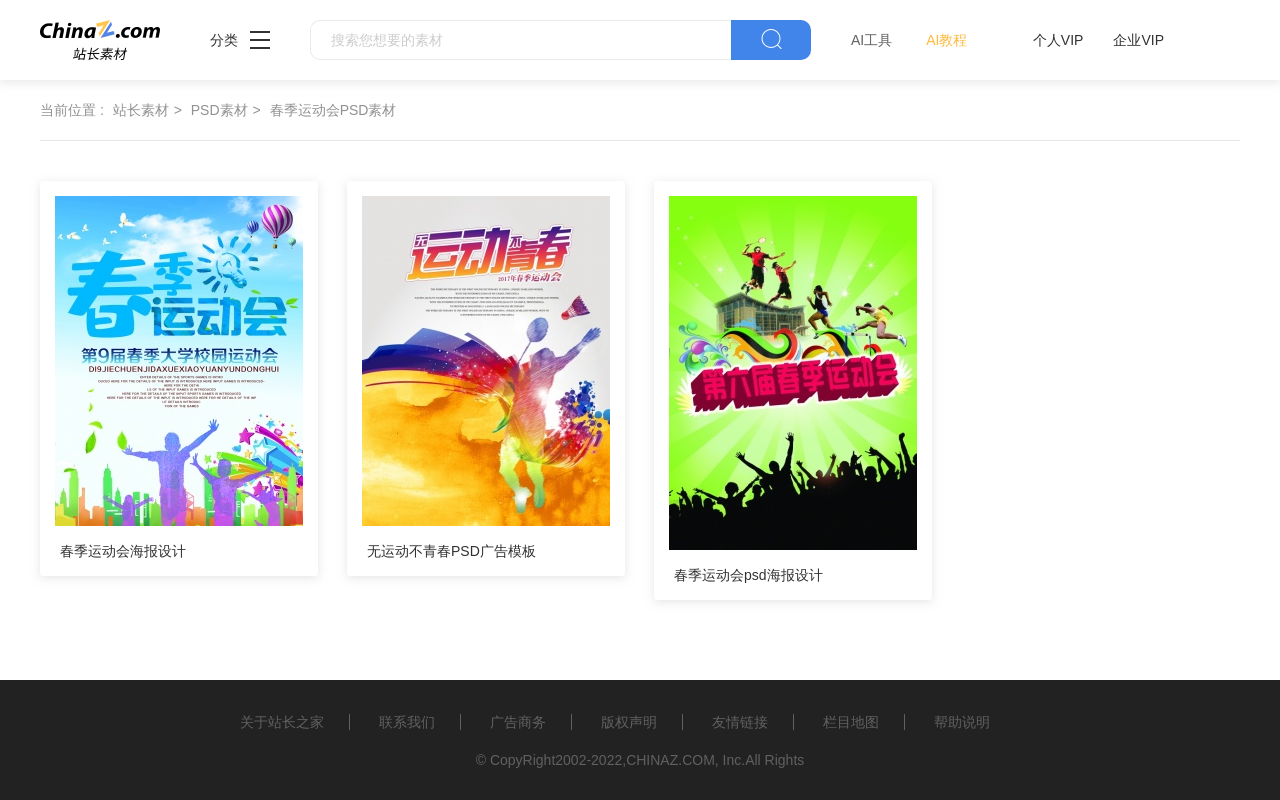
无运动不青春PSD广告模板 (451, 551)
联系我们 (407, 722)
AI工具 (871, 40)
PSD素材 (219, 110)
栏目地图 (851, 722)
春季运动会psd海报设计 (748, 575)
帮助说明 (962, 722)
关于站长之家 (282, 722)
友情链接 (740, 722)
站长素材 (141, 110)
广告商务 (518, 722)
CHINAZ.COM (670, 760)
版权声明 (629, 722)
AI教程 (946, 40)
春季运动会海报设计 (123, 551)
